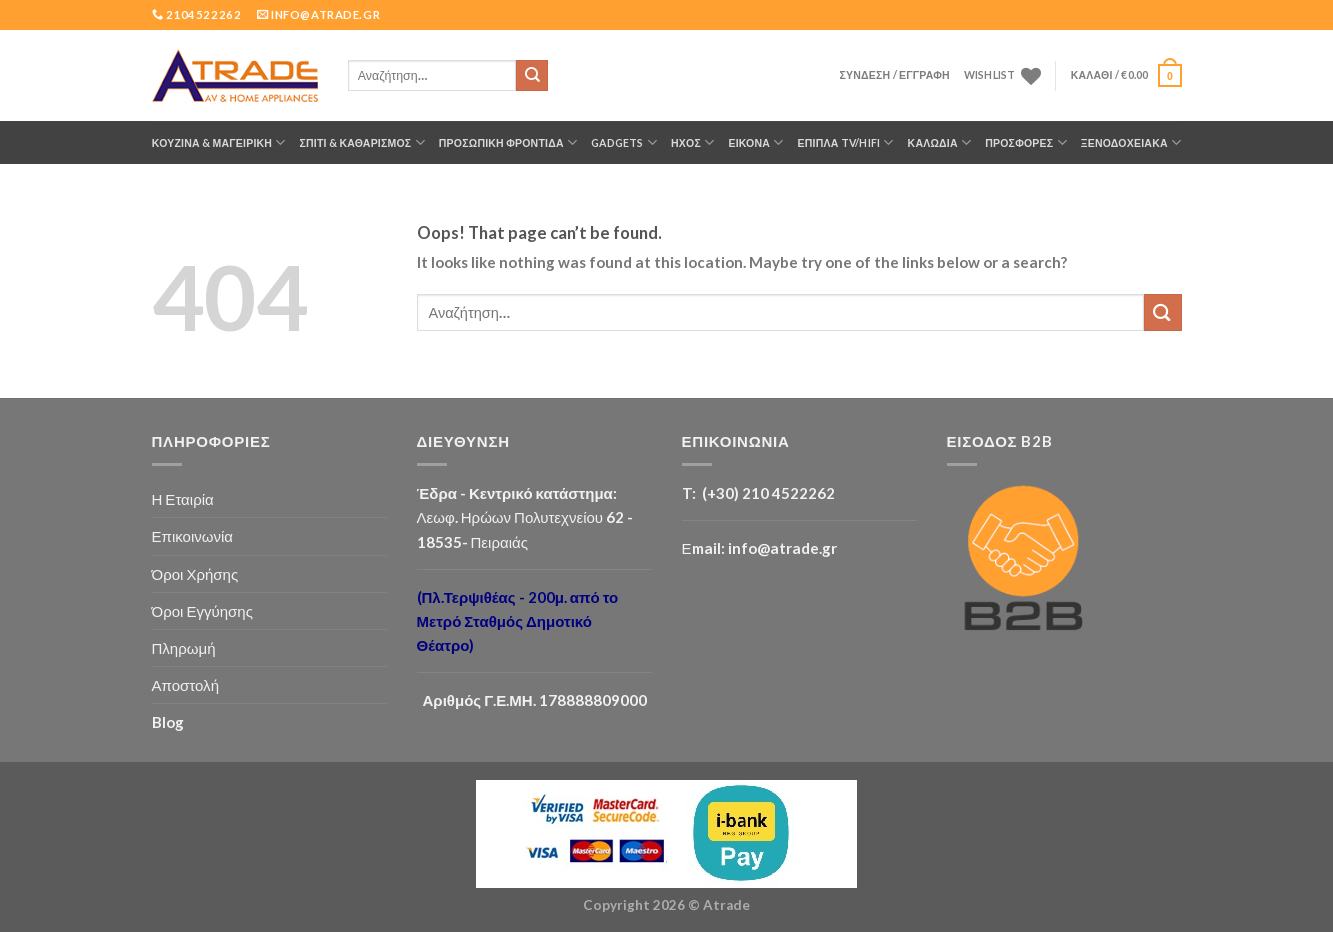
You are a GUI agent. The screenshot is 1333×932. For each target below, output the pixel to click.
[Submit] (532, 76)
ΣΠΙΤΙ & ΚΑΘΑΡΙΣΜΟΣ (362, 142)
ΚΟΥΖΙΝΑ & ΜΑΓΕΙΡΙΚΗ (219, 142)
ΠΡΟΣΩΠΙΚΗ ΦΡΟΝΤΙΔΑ (508, 142)
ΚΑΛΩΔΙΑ (940, 142)
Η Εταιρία (183, 499)
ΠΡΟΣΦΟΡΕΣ (1026, 142)
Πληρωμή (184, 648)
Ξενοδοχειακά (1131, 142)
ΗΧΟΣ (692, 142)
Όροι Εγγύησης (202, 611)
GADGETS (624, 142)
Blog (168, 722)
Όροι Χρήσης (195, 574)
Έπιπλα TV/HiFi (846, 142)
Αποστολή (186, 685)
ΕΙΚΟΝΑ (755, 142)
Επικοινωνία (193, 536)
